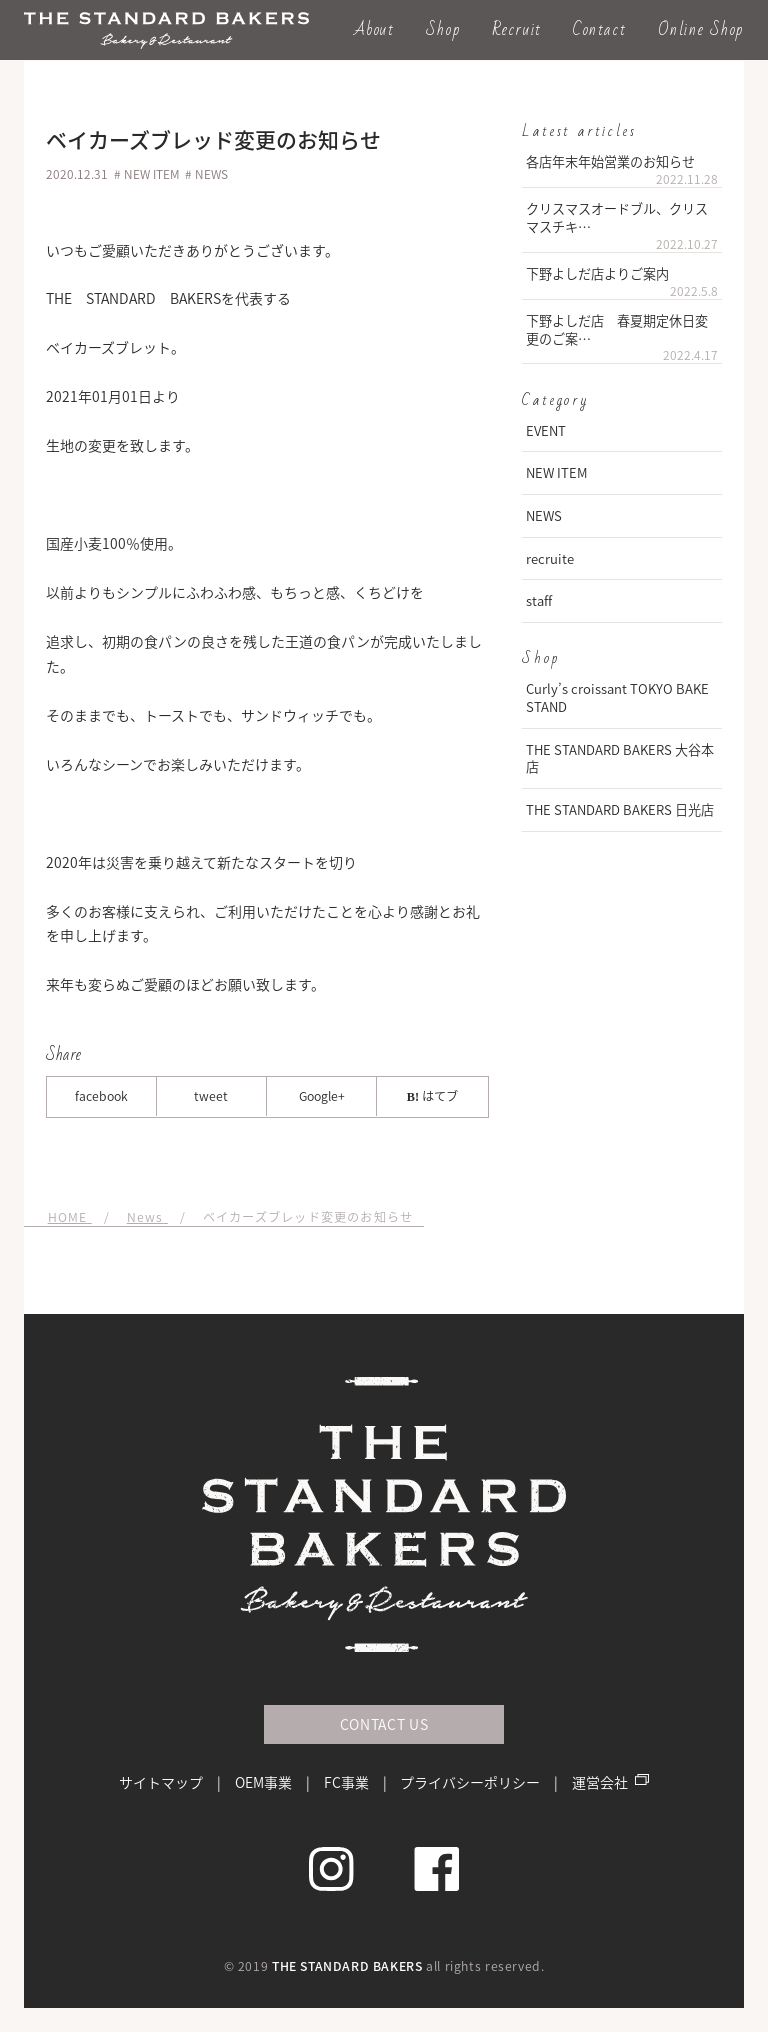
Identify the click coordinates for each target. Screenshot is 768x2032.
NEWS (544, 515)
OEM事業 (263, 1782)
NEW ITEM (557, 472)
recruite (550, 558)
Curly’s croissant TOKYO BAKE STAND (617, 697)
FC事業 (346, 1782)
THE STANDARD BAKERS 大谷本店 (620, 758)
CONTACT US (384, 1724)
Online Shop (701, 29)
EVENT (546, 430)
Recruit (517, 29)
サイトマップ (161, 1782)
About (374, 29)
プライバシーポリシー (470, 1782)
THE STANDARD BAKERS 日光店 (620, 809)
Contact (599, 29)
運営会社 (600, 1782)
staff (539, 600)
